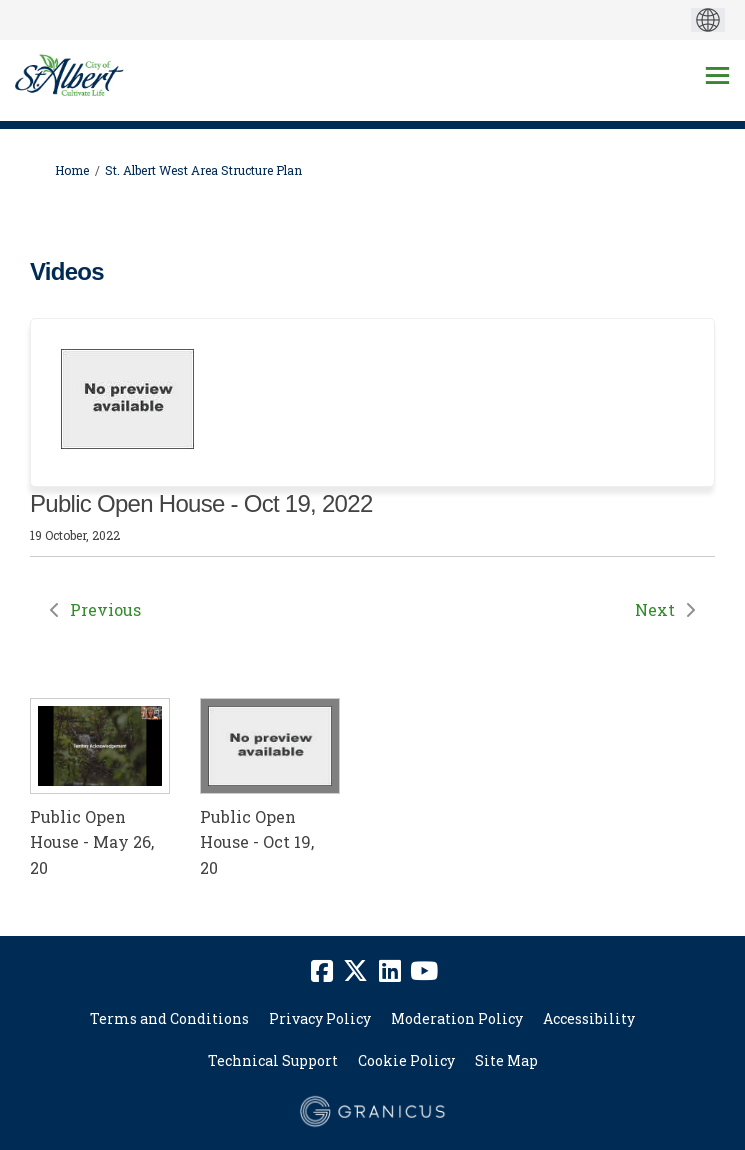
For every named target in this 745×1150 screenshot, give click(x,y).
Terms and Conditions (169, 1018)
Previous (105, 609)
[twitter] (356, 971)
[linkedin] (390, 971)
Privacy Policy (320, 1018)
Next (655, 609)
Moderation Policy (457, 1018)
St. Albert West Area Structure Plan (203, 170)
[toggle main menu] (717, 75)
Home (72, 170)
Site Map (506, 1060)
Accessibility (589, 1018)
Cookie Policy (406, 1060)
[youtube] (424, 971)
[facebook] (322, 971)
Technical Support (273, 1060)
